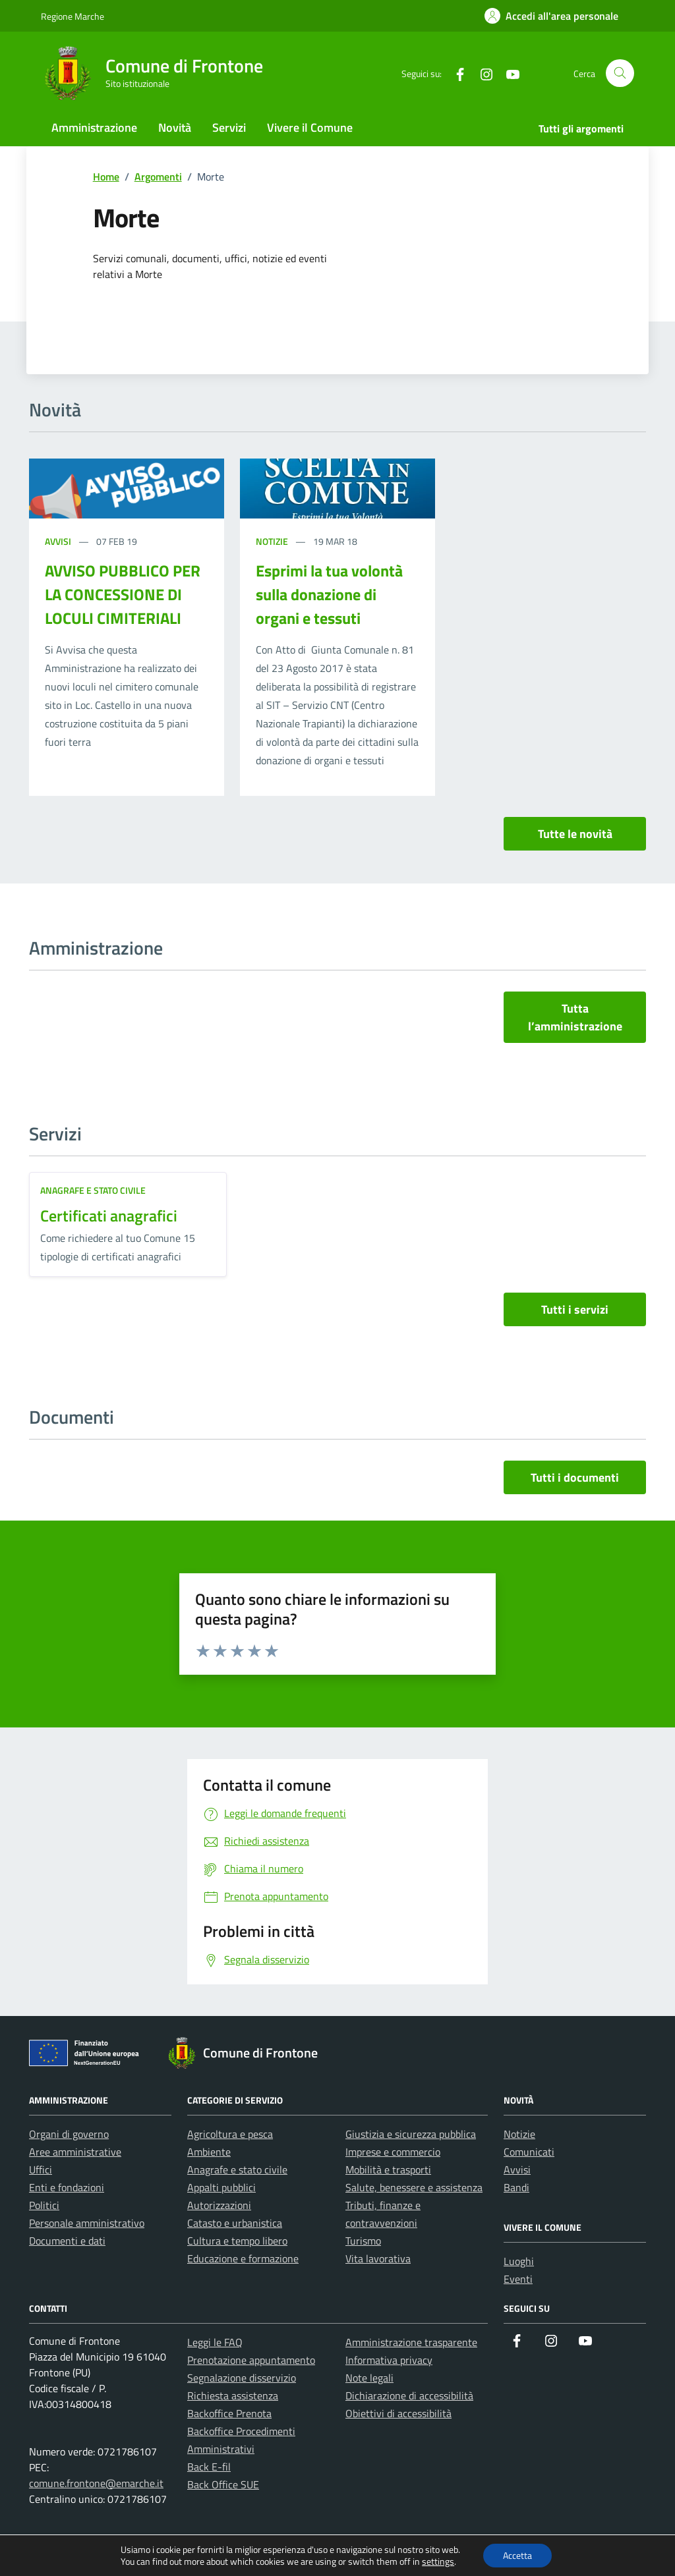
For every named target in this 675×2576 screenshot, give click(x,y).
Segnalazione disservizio (241, 2378)
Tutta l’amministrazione (575, 1017)
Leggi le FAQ (215, 2342)
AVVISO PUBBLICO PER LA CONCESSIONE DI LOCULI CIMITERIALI (122, 594)
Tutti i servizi (574, 1309)
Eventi (518, 2279)
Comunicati (529, 2152)
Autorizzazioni (219, 2205)
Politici (44, 2205)
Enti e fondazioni (66, 2187)
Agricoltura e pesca (230, 2134)
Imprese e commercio (392, 2152)
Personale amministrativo (86, 2223)
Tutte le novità (575, 834)
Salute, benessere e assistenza (414, 2187)
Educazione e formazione (243, 2258)
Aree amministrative (75, 2152)
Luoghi (519, 2261)
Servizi (229, 127)
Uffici (40, 2169)
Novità (174, 127)
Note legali (369, 2378)
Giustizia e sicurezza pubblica (410, 2134)
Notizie (273, 541)
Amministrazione (94, 127)
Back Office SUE (223, 2484)
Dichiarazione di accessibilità (409, 2395)
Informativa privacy (388, 2360)
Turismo (363, 2241)
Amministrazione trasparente (411, 2342)
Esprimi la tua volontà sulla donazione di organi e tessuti (329, 594)
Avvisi (59, 541)
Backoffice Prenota (229, 2413)
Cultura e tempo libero (237, 2241)
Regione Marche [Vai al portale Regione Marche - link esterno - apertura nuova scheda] (72, 16)
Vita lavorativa (378, 2258)
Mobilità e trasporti (388, 2169)
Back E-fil (209, 2467)
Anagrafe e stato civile (93, 1190)
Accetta (517, 2555)
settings (438, 2561)
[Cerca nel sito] (620, 73)
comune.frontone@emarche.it (96, 2483)
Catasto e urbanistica (234, 2223)
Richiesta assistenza (232, 2395)
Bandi (516, 2187)
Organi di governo (69, 2134)
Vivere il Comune (310, 127)
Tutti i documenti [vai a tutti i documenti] (575, 1477)
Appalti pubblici (221, 2187)
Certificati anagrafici (108, 1215)
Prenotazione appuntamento (251, 2360)
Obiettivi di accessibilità (398, 2413)
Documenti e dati (67, 2241)
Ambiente (209, 2152)
